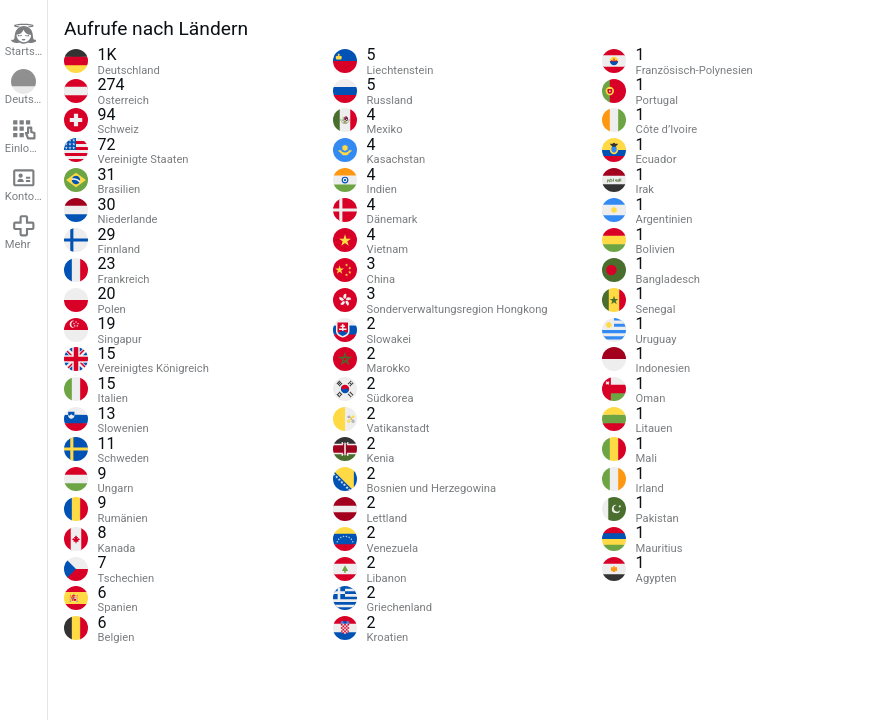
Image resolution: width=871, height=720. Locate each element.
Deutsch (25, 88)
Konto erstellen (26, 184)
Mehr (21, 232)
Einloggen (26, 136)
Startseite (26, 40)
